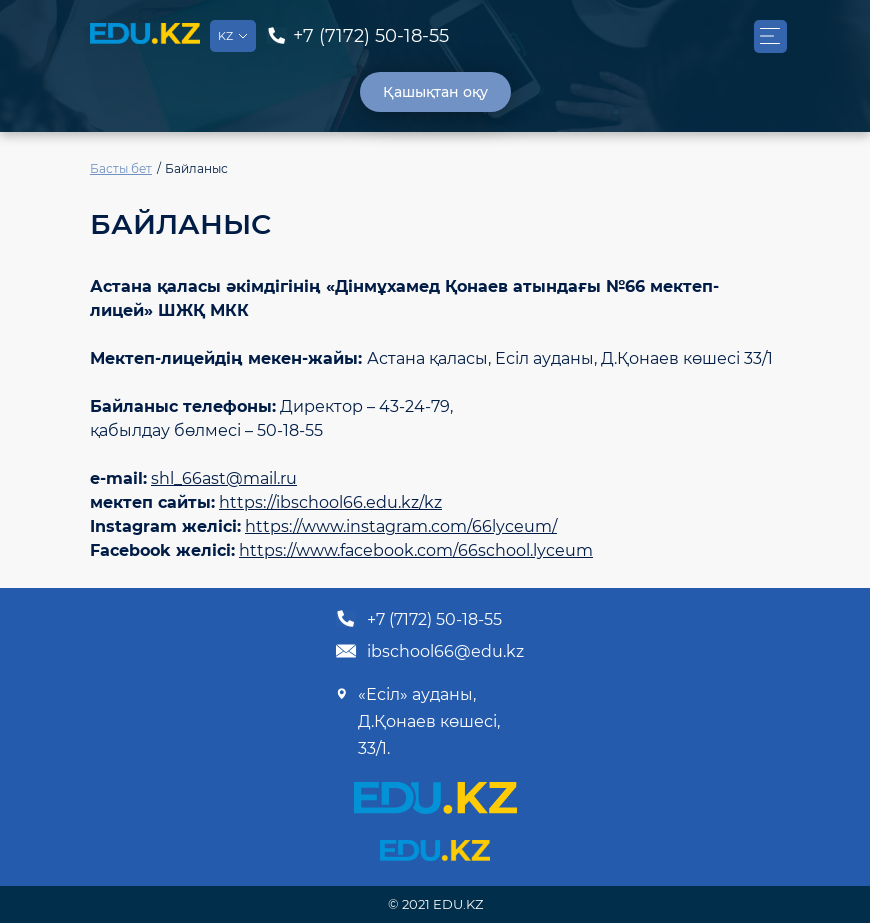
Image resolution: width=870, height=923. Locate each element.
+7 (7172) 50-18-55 (418, 619)
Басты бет (121, 168)
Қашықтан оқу (435, 92)
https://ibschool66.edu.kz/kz (330, 502)
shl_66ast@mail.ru (224, 478)
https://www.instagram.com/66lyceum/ (401, 526)
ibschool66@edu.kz (429, 651)
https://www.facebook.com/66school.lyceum (416, 550)
